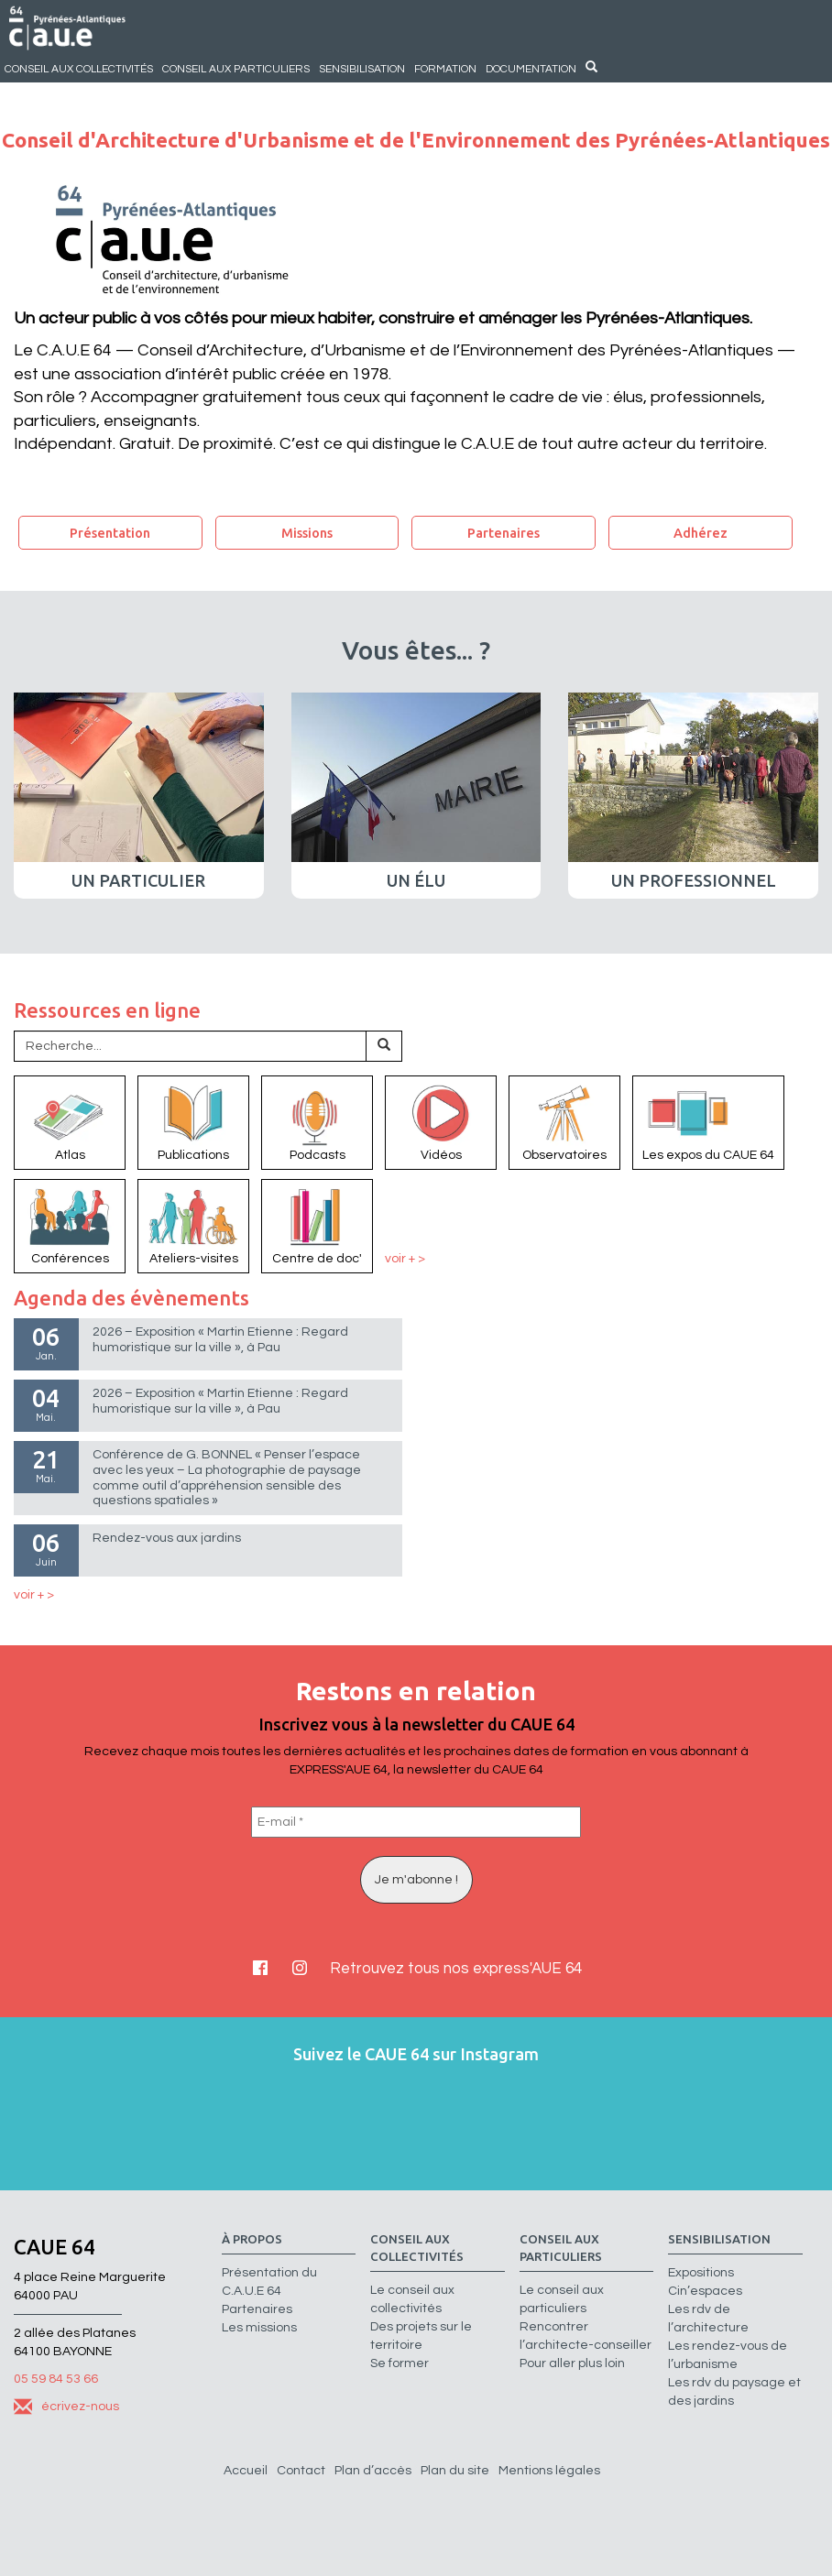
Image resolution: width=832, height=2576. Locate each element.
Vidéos (441, 1121)
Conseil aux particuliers (236, 68)
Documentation (531, 68)
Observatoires (564, 1121)
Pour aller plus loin (572, 2363)
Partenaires (503, 532)
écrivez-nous (66, 2406)
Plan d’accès (372, 2470)
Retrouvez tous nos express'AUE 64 (456, 1968)
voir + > (405, 1258)
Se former (399, 2363)
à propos (252, 2239)
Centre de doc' (317, 1224)
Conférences (69, 1224)
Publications (193, 1121)
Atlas (69, 1121)
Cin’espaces (705, 2291)
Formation (445, 68)
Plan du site (455, 2470)
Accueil (246, 2470)
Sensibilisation (362, 68)
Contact (301, 2470)
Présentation (110, 532)
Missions (307, 532)
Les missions (259, 2327)
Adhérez (700, 532)
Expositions (701, 2272)
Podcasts (317, 1121)
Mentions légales (549, 2470)
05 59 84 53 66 (56, 2379)
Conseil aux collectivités (79, 68)
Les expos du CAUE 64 (708, 1121)
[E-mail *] (416, 1822)
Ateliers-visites (193, 1224)
